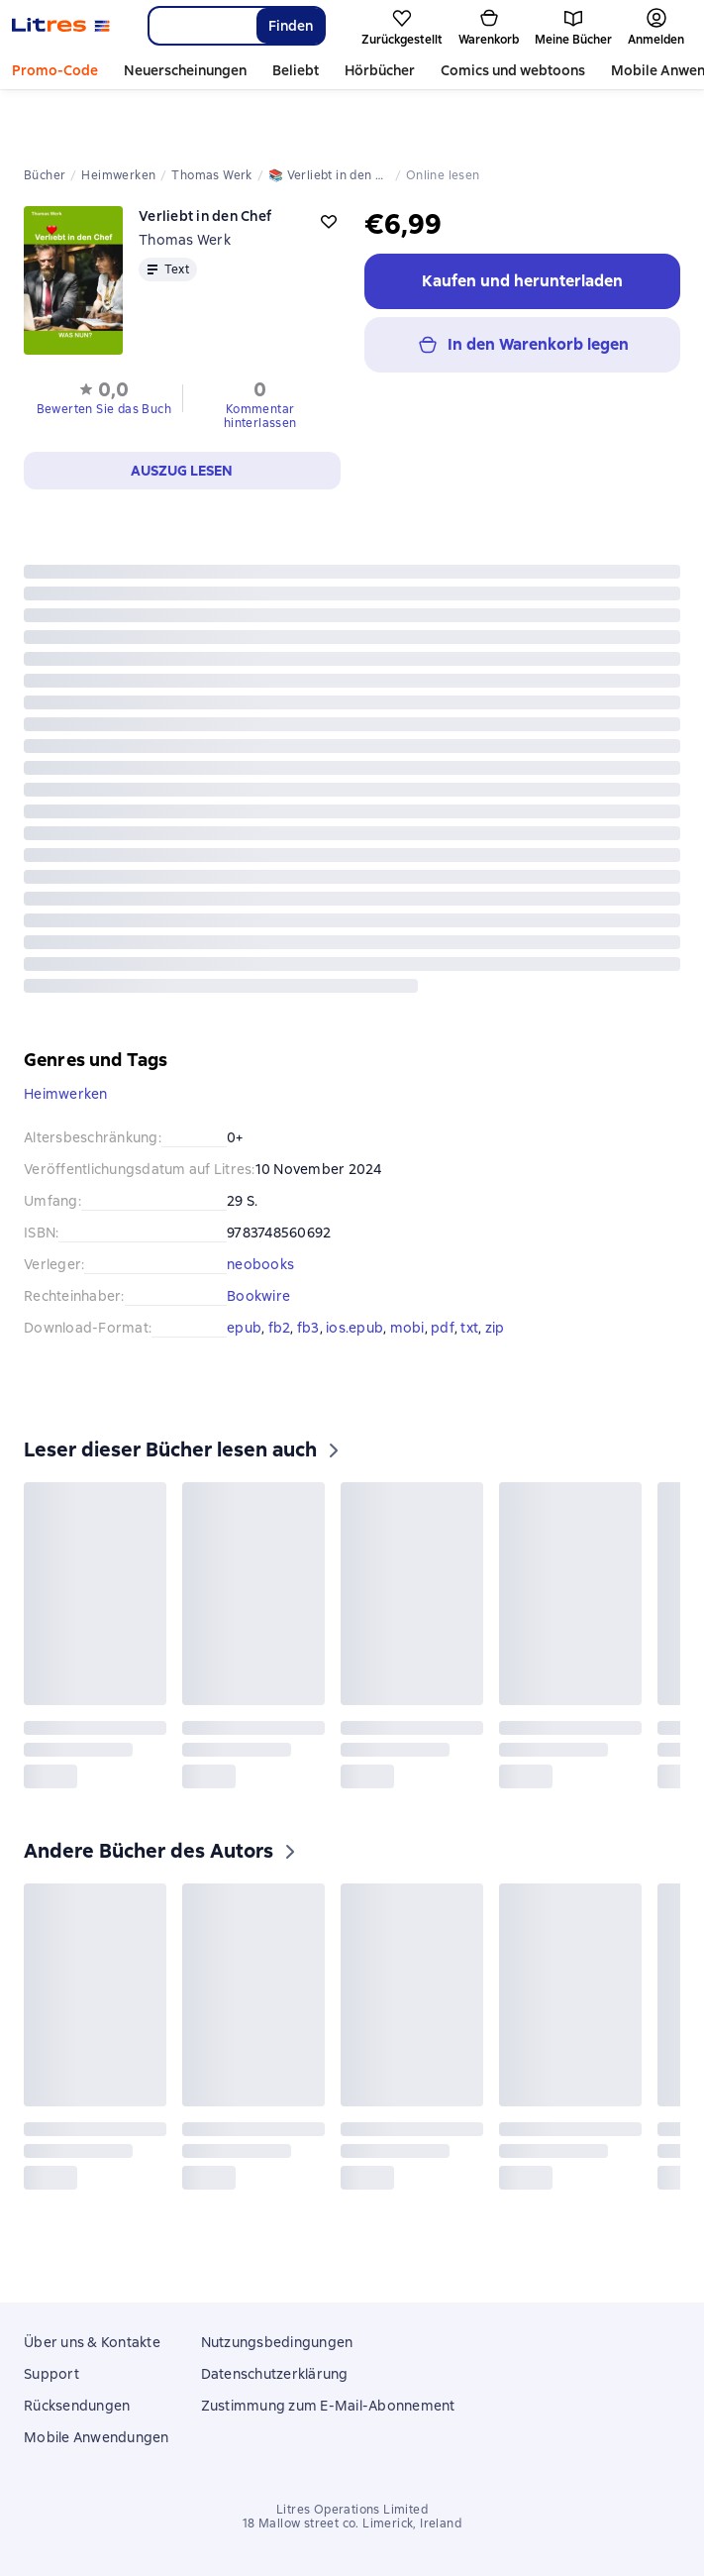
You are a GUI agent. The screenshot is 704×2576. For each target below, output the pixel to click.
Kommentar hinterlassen (260, 416)
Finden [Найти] (290, 26)
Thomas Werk (185, 240)
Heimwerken (66, 1094)
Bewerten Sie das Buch (104, 409)
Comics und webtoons (513, 70)
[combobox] (201, 26)
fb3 (308, 1328)
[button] (104, 396)
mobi (407, 1328)
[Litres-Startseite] (61, 26)
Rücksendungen (77, 2406)
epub (244, 1328)
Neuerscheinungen (185, 70)
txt (469, 1328)
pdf (442, 1328)
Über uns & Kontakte (92, 2342)
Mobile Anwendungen (96, 2437)
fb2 (279, 1328)
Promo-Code (55, 70)
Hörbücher (380, 70)
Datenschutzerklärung (275, 2374)
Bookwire (258, 1296)
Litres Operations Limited (352, 2510)
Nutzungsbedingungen (277, 2342)
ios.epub (354, 1328)
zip (495, 1328)
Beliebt (295, 70)
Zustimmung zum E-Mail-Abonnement (328, 2406)
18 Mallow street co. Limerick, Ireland (352, 2523)
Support (51, 2374)
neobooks (260, 1264)
